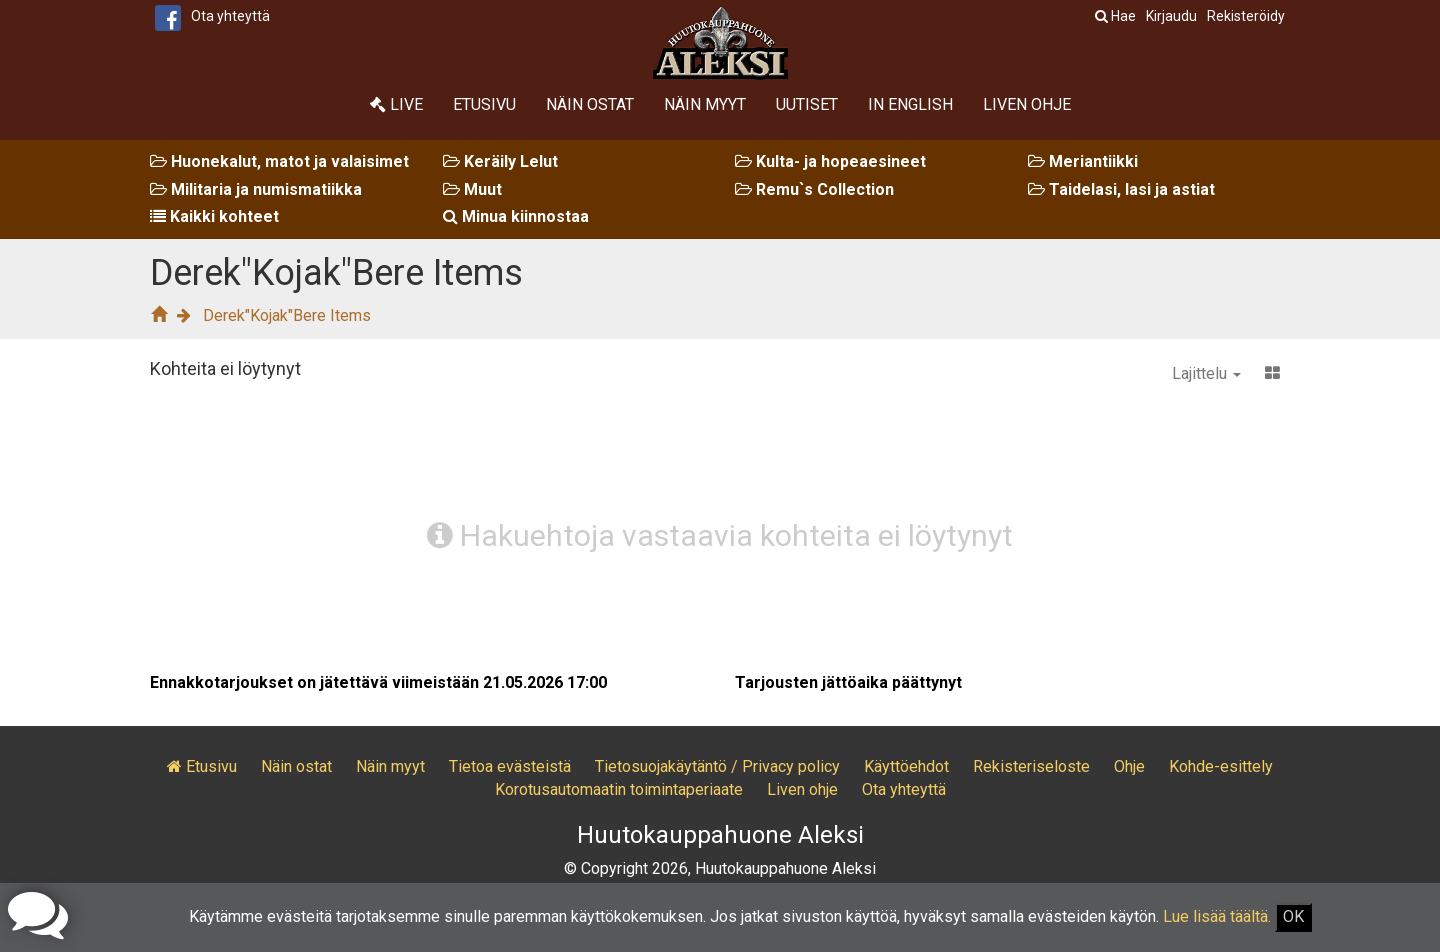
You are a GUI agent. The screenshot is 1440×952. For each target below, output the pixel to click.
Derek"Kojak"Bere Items (287, 315)
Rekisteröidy (1246, 16)
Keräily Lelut (500, 161)
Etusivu (484, 104)
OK (1293, 916)
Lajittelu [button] (1206, 373)
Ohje (1129, 766)
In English (910, 104)
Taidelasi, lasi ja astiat (1121, 189)
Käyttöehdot (906, 766)
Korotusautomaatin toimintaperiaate (619, 789)
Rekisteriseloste (1031, 766)
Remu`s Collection (814, 189)
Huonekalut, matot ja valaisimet (279, 161)
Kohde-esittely (1221, 766)
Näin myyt (705, 104)
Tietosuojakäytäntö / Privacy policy (717, 766)
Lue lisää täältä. (1217, 916)
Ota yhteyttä (230, 16)
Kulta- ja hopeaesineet (830, 161)
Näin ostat (590, 104)
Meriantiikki (1083, 161)
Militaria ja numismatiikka (256, 189)
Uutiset (807, 104)
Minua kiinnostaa (516, 216)
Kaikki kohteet (214, 216)
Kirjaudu (1171, 16)
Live (396, 104)
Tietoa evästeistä (510, 766)
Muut (472, 189)
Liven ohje (1027, 104)
